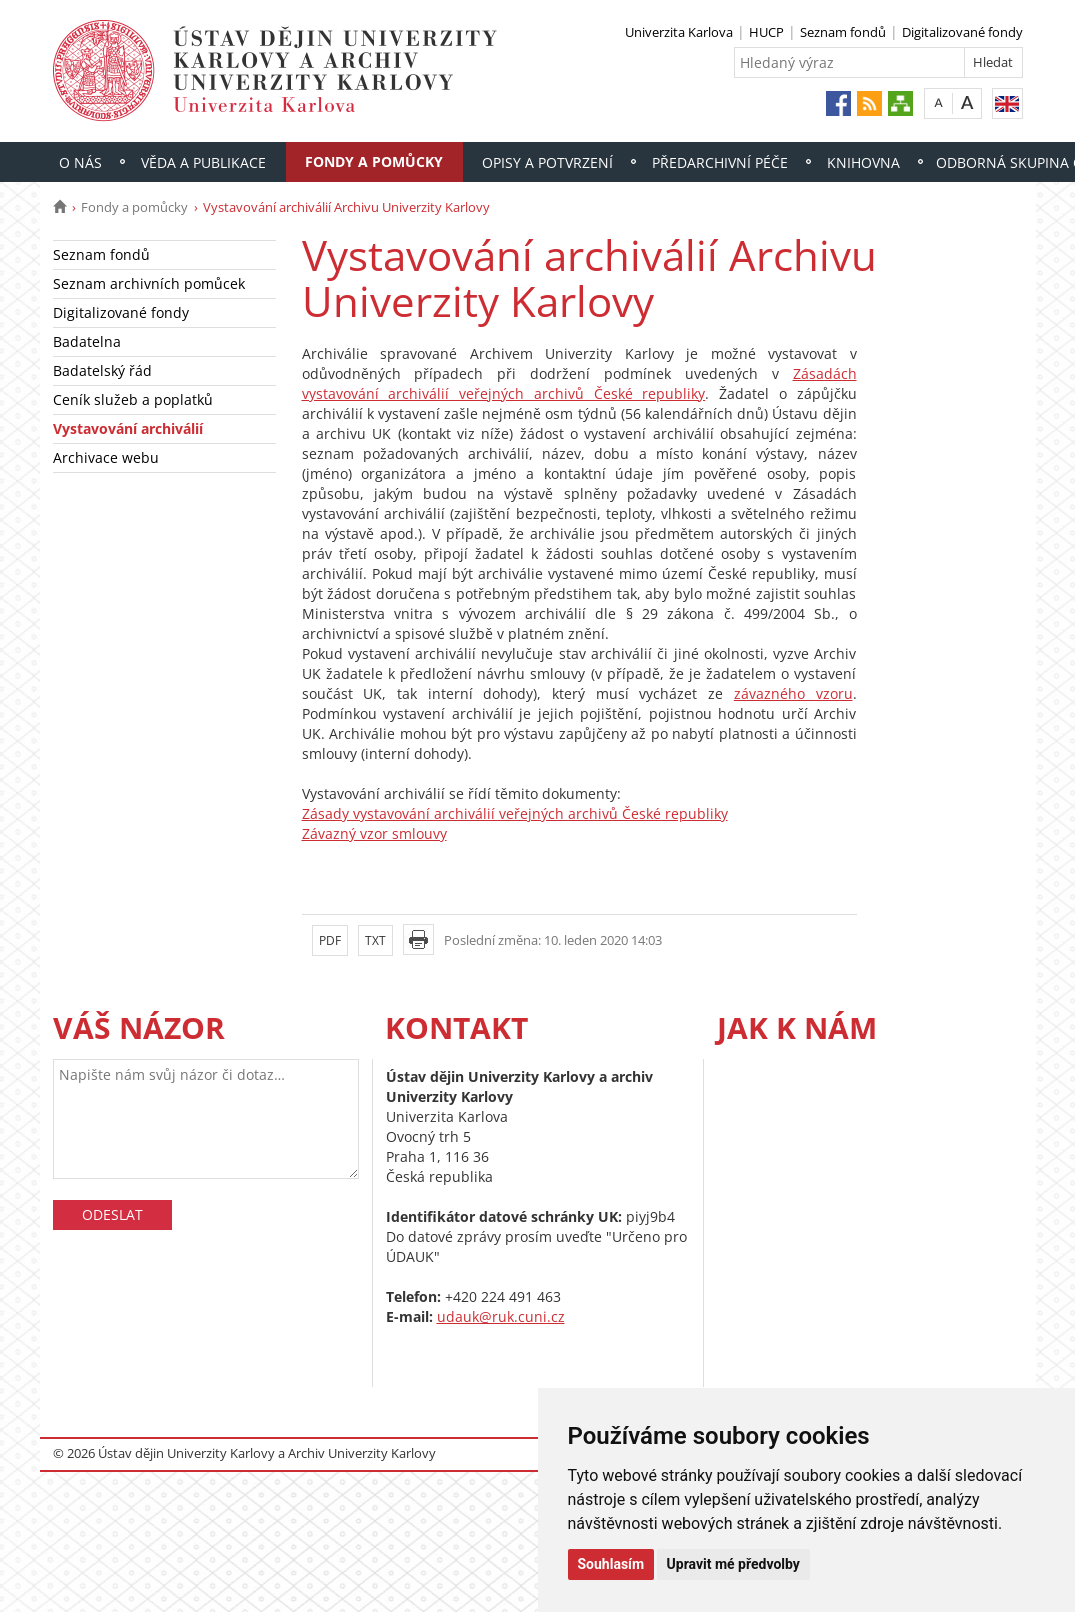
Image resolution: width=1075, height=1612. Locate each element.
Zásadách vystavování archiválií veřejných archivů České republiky (579, 383)
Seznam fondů (843, 32)
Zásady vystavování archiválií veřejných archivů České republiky (515, 813)
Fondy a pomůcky (374, 161)
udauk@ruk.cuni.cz (501, 1316)
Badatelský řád (102, 370)
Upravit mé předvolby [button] (733, 1564)
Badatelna (87, 341)
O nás (80, 162)
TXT (375, 940)
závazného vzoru (793, 693)
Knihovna (863, 162)
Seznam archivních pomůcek (149, 283)
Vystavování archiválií (128, 428)
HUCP (766, 32)
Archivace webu (106, 457)
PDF (330, 940)
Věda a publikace (203, 162)
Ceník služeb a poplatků (133, 399)
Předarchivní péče (720, 162)
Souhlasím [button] (611, 1564)
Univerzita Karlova (679, 32)
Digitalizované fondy (962, 32)
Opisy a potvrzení (547, 162)
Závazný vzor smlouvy (374, 833)
